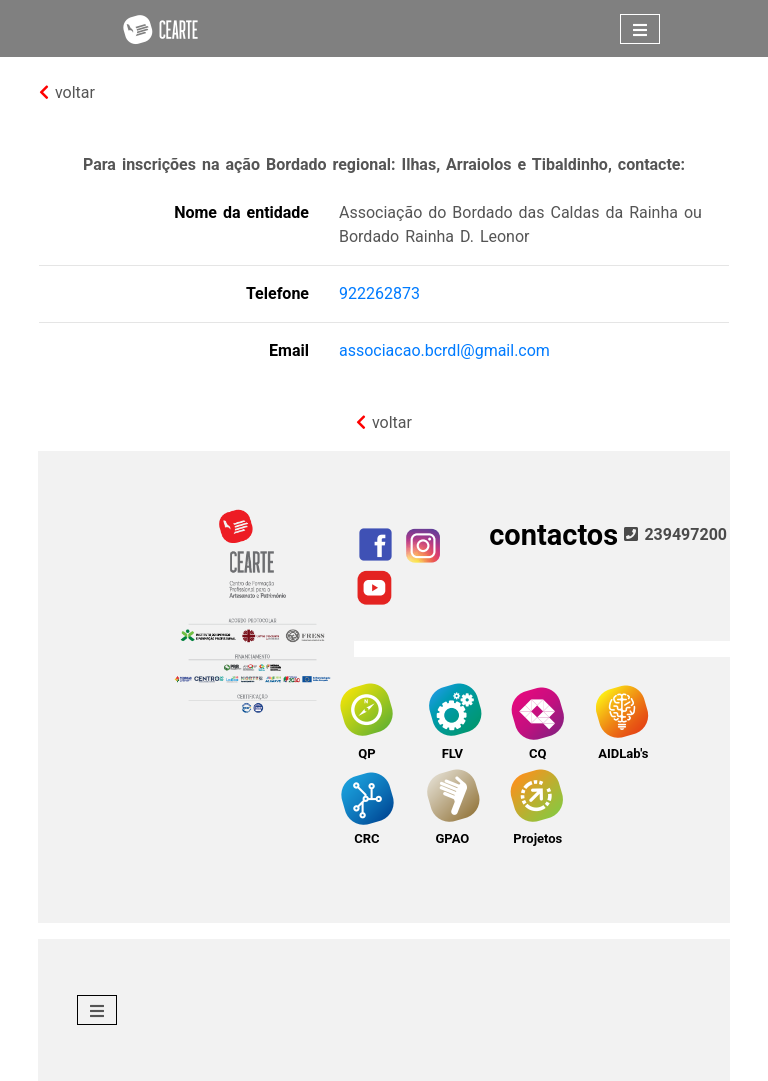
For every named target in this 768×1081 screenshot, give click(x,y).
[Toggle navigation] (640, 29)
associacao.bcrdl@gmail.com (444, 350)
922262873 (379, 293)
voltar (67, 92)
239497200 (675, 534)
